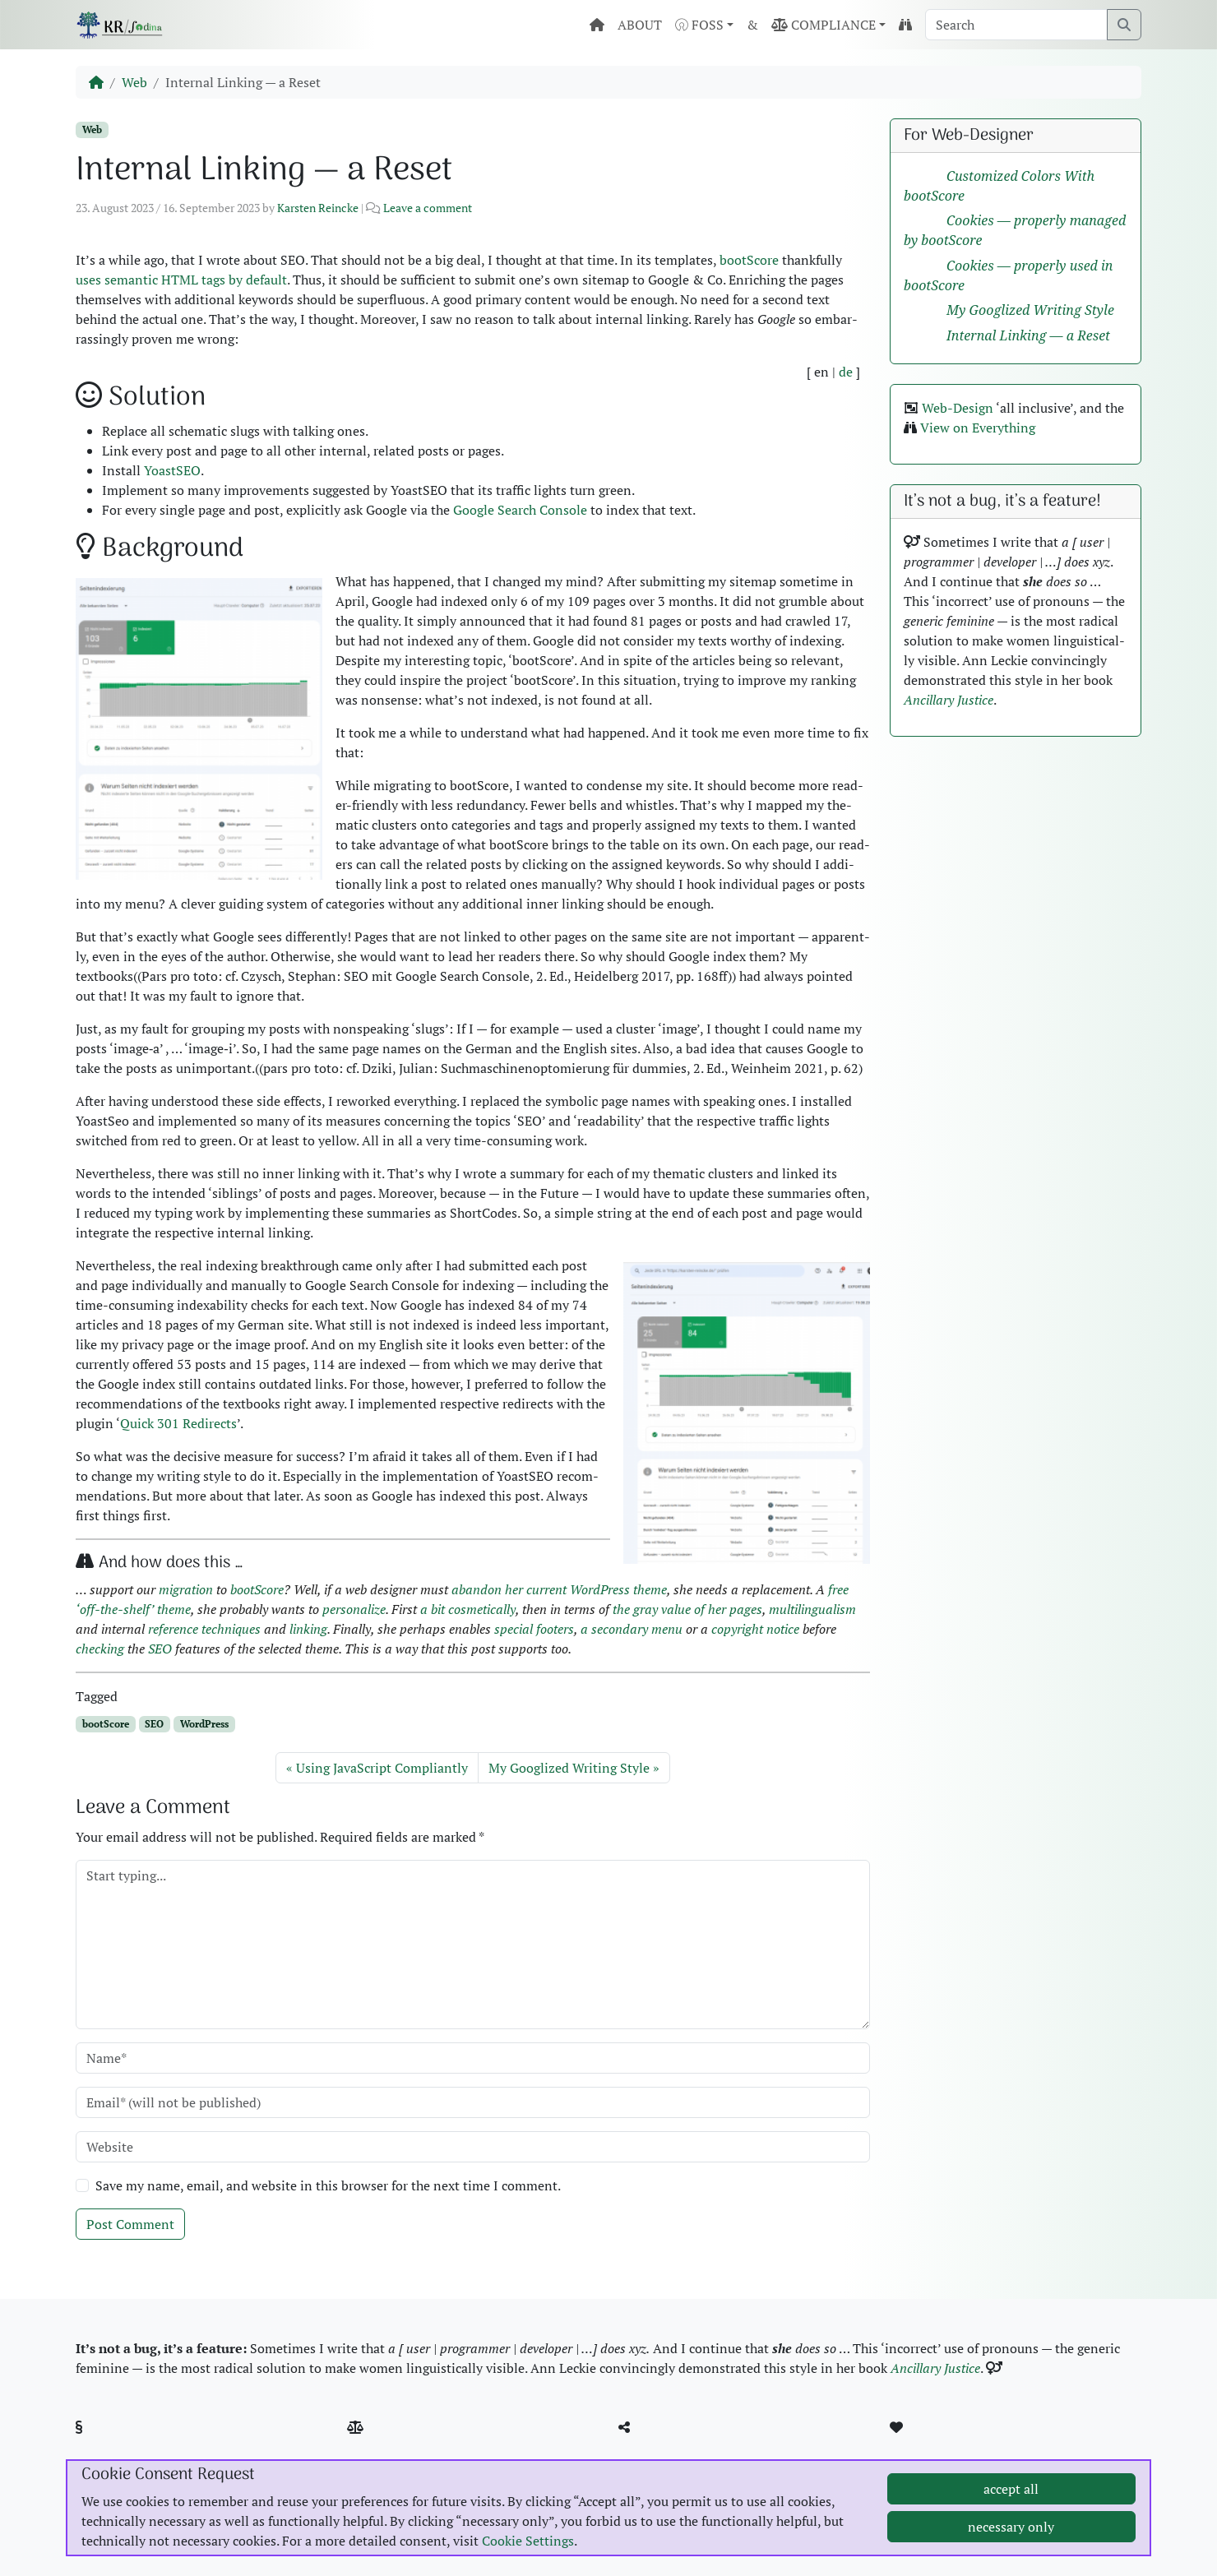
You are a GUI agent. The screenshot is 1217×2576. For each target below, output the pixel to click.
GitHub (656, 2447)
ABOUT (640, 25)
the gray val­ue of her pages (687, 1609)
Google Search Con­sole (520, 510)
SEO (160, 1648)
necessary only (1011, 2541)
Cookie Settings (528, 2555)
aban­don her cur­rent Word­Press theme (559, 1589)
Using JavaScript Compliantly (382, 1768)
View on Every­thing (977, 428)
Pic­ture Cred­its (407, 2447)
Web (134, 82)
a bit (432, 1609)
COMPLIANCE (823, 25)
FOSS (699, 25)
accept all (1011, 2503)
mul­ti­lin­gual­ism (812, 1609)
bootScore (749, 260)
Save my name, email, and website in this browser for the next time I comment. (328, 2185)
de (846, 372)
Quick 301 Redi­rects (178, 1423)
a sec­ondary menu (632, 1629)
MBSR (925, 2447)
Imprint (117, 2447)
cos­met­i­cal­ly (482, 1609)
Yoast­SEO (172, 470)
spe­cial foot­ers (534, 1629)
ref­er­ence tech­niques (204, 1629)
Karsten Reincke (318, 207)
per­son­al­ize (354, 1609)
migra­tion (186, 1589)
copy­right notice (755, 1629)
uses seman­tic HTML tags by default (181, 280)
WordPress (204, 1724)
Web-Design (957, 408)
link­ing (308, 1629)
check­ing (100, 1648)
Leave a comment (427, 207)
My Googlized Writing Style (569, 1768)
